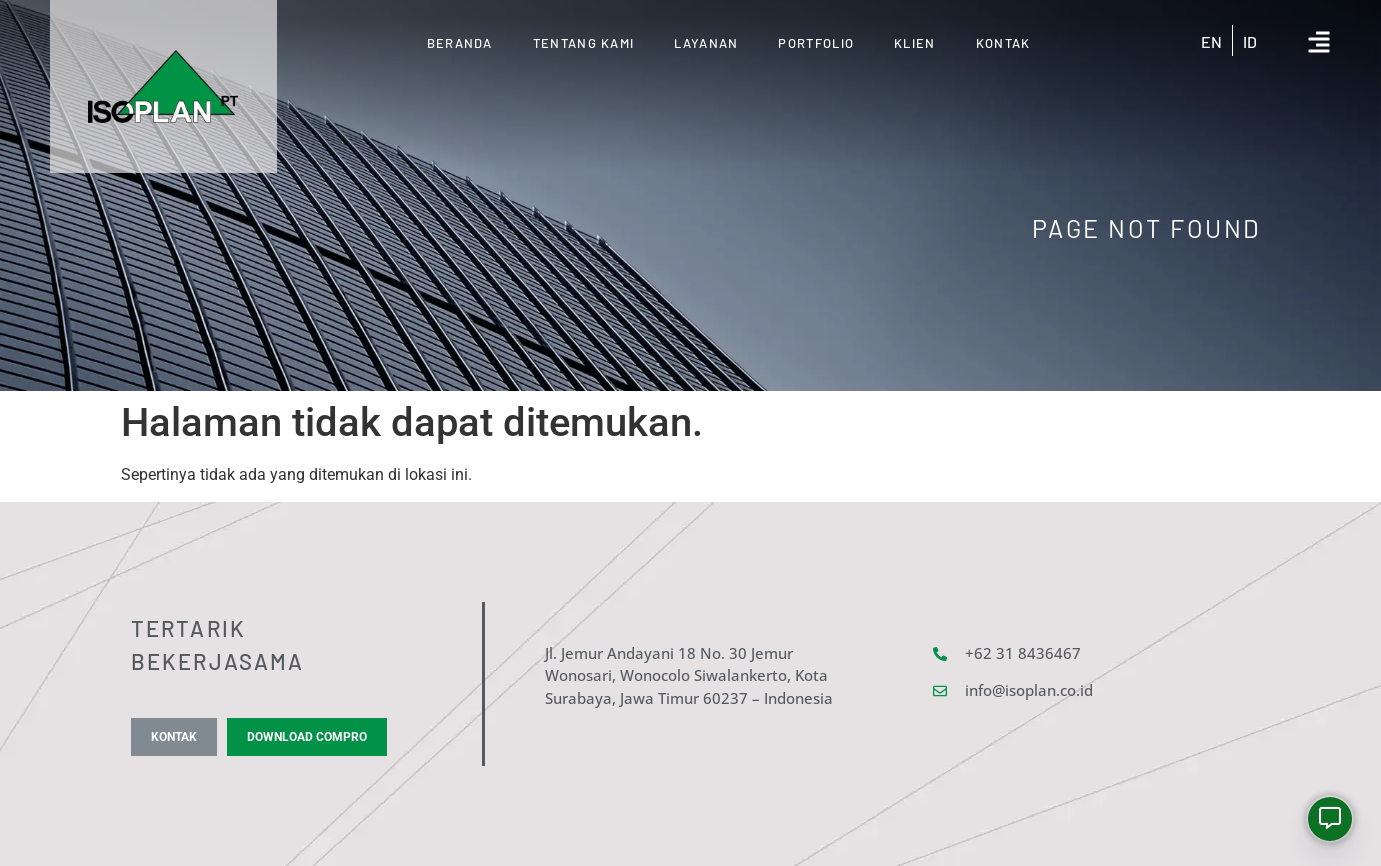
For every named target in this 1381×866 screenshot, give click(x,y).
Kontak (1003, 43)
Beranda (460, 43)
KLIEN (915, 43)
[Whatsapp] (1330, 819)
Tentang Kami (584, 43)
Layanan (706, 43)
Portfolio (816, 43)
